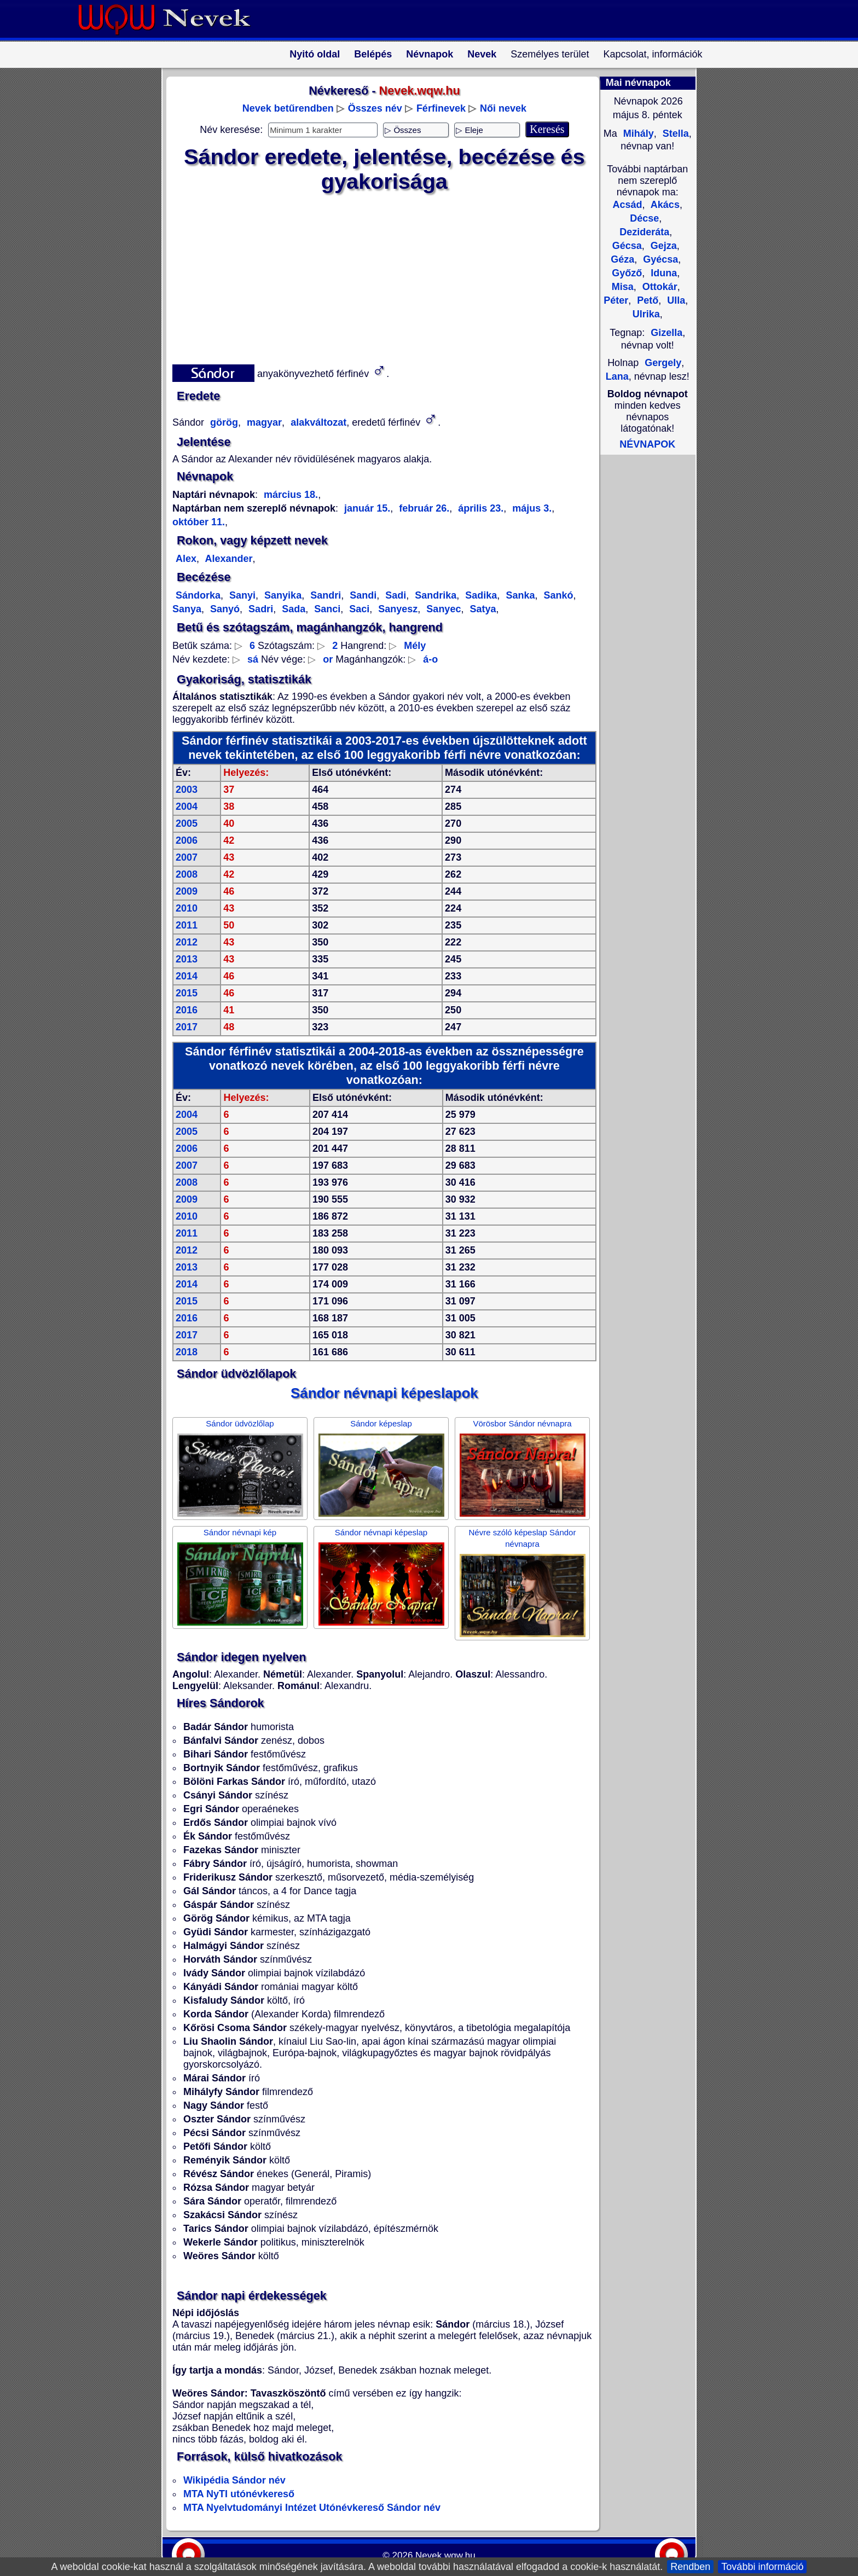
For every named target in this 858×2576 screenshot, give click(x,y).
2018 (187, 1352)
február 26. (422, 508)
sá (252, 659)
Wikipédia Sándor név (234, 2480)
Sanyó (223, 609)
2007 (187, 857)
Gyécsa (659, 259)
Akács (664, 204)
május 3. (530, 508)
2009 (187, 891)
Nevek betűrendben (288, 108)
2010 (187, 908)
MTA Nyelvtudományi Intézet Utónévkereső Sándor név (311, 2507)
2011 (187, 925)
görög (222, 422)
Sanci (325, 609)
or (328, 659)
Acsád (627, 204)
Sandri (324, 595)
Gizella (666, 332)
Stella (674, 133)
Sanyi (241, 595)
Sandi (361, 595)
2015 (187, 993)
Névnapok (429, 54)
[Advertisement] (377, 276)
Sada (292, 609)
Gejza (662, 245)
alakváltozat (317, 422)
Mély (415, 645)
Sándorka (198, 595)
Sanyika (282, 595)
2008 (187, 874)
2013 (187, 959)
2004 (187, 806)
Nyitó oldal (314, 54)
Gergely (663, 362)
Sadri (259, 609)
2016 (187, 1010)
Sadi (394, 595)
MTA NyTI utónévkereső (238, 2493)
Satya (481, 609)
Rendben (690, 2566)
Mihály (637, 133)
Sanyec (442, 609)
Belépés (373, 54)
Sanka (519, 595)
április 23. (479, 508)
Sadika (479, 595)
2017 (187, 1027)
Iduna (662, 273)
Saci (357, 609)
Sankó (557, 595)
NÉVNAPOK (647, 444)
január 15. (367, 508)
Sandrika (434, 595)
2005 (187, 823)
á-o (430, 659)
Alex (186, 558)
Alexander (227, 558)
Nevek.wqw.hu (445, 2555)
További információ (762, 2566)
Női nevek (503, 108)
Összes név (375, 108)
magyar (263, 422)
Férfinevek (441, 108)
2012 (187, 942)
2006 (187, 840)
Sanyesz (396, 609)
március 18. (291, 494)
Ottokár (658, 286)
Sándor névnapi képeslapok (384, 1393)
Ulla (674, 300)
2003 (187, 789)
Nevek (481, 54)
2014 (187, 976)
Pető (646, 300)
